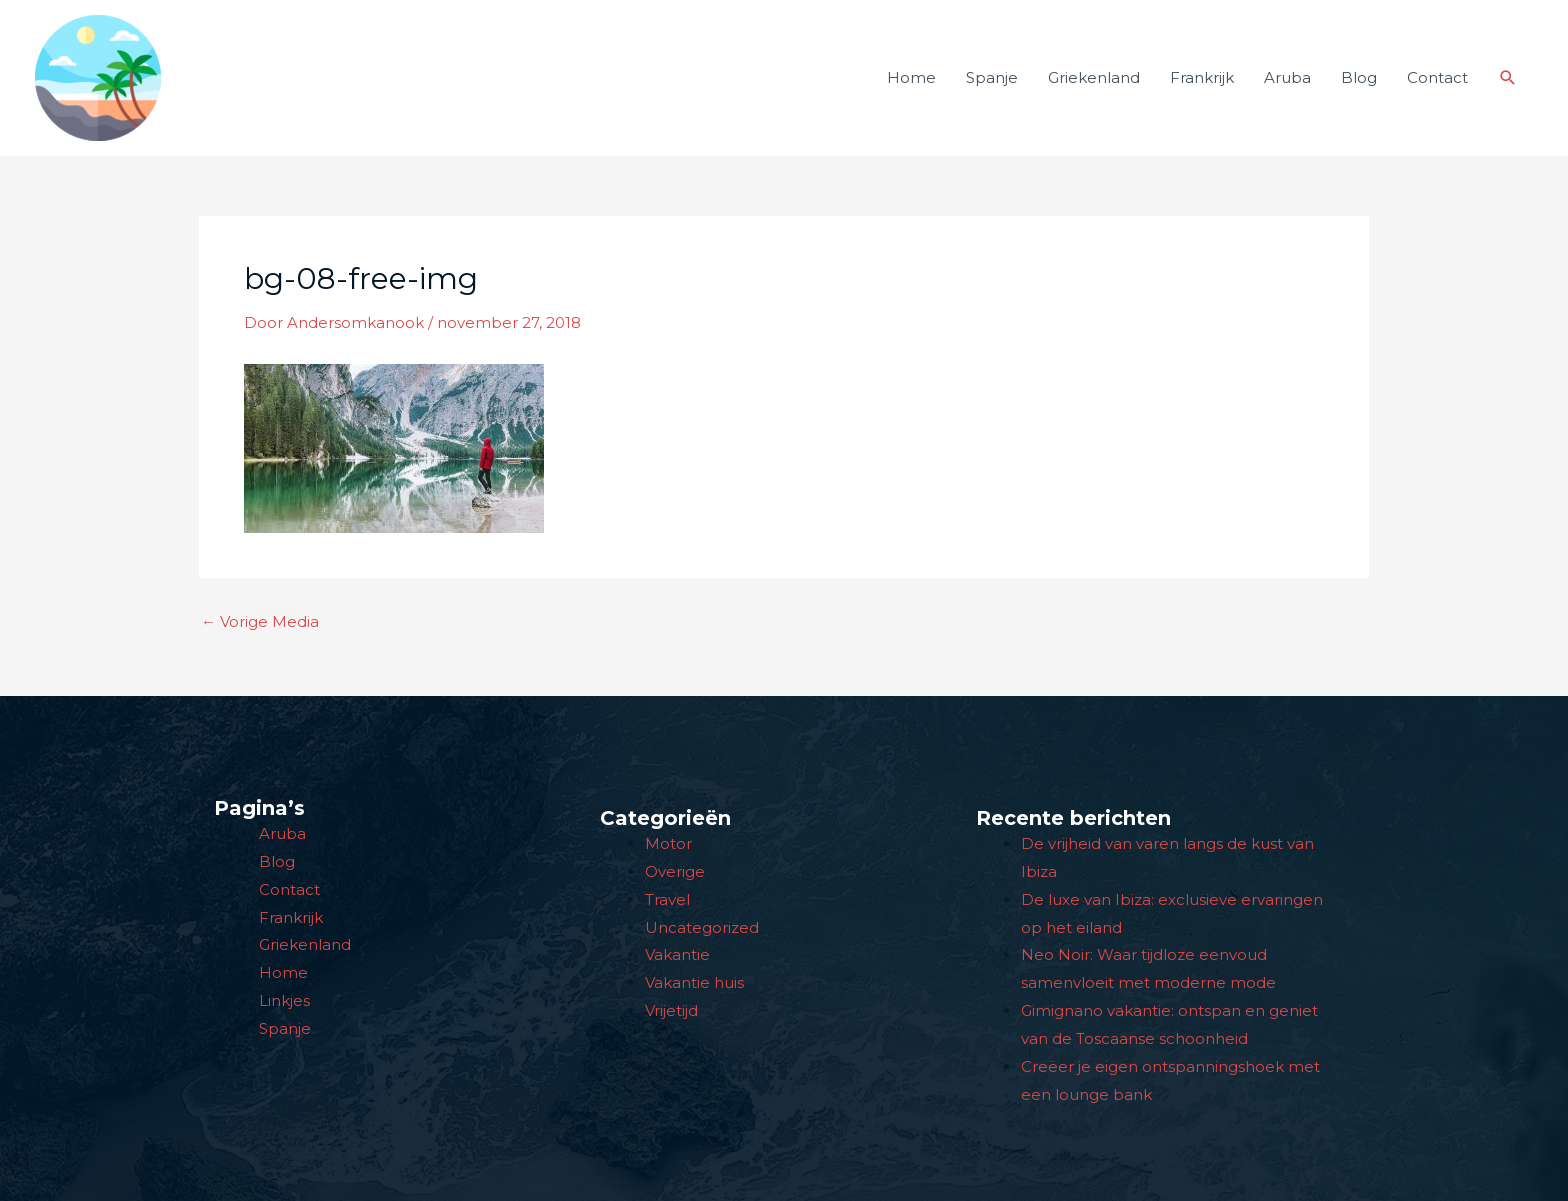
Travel (667, 899)
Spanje (992, 77)
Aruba (1287, 77)
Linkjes (284, 1000)
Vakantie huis (694, 982)
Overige (675, 871)
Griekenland (1094, 77)
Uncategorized (702, 927)
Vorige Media (260, 621)
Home (911, 77)
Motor (668, 843)
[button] (1508, 78)
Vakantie (677, 954)
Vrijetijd (671, 1010)
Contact (1437, 77)
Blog (1359, 77)
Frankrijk (1202, 77)
